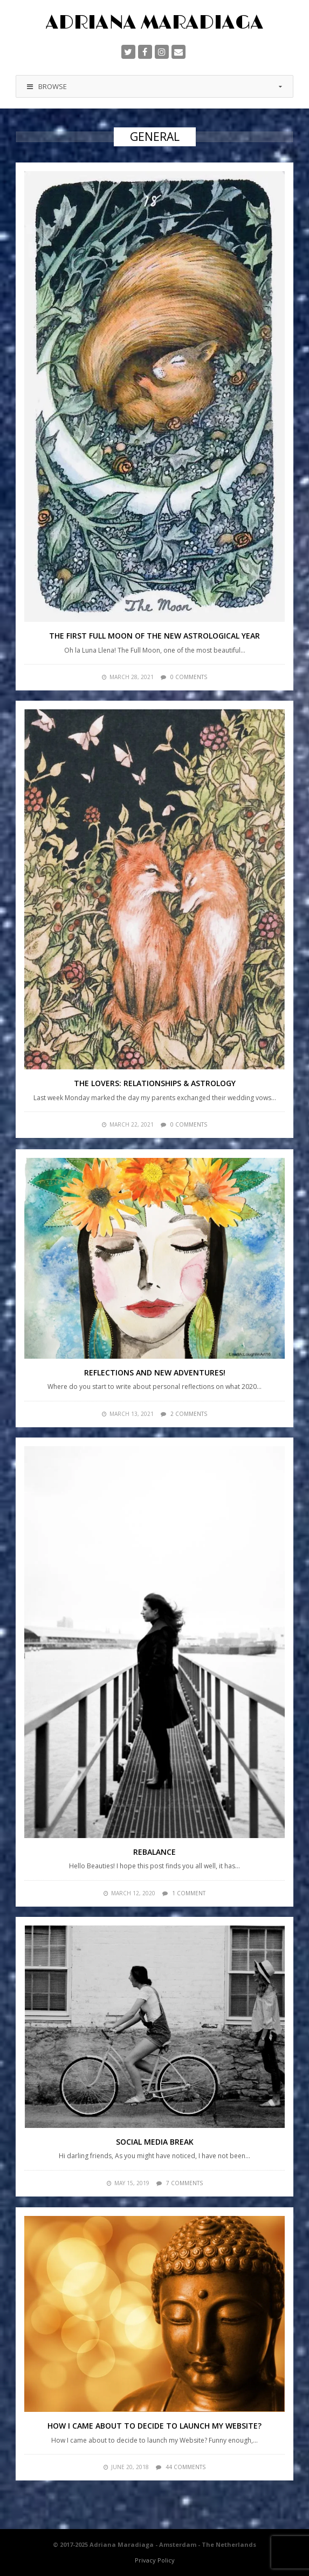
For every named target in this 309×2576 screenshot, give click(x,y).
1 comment (188, 1893)
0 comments (188, 677)
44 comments (185, 2467)
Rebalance (154, 1852)
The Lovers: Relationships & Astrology (155, 1083)
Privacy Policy (155, 2560)
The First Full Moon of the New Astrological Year (154, 636)
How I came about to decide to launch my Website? (154, 2426)
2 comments (188, 1414)
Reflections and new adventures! (154, 1372)
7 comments (184, 2183)
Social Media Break (155, 2142)
